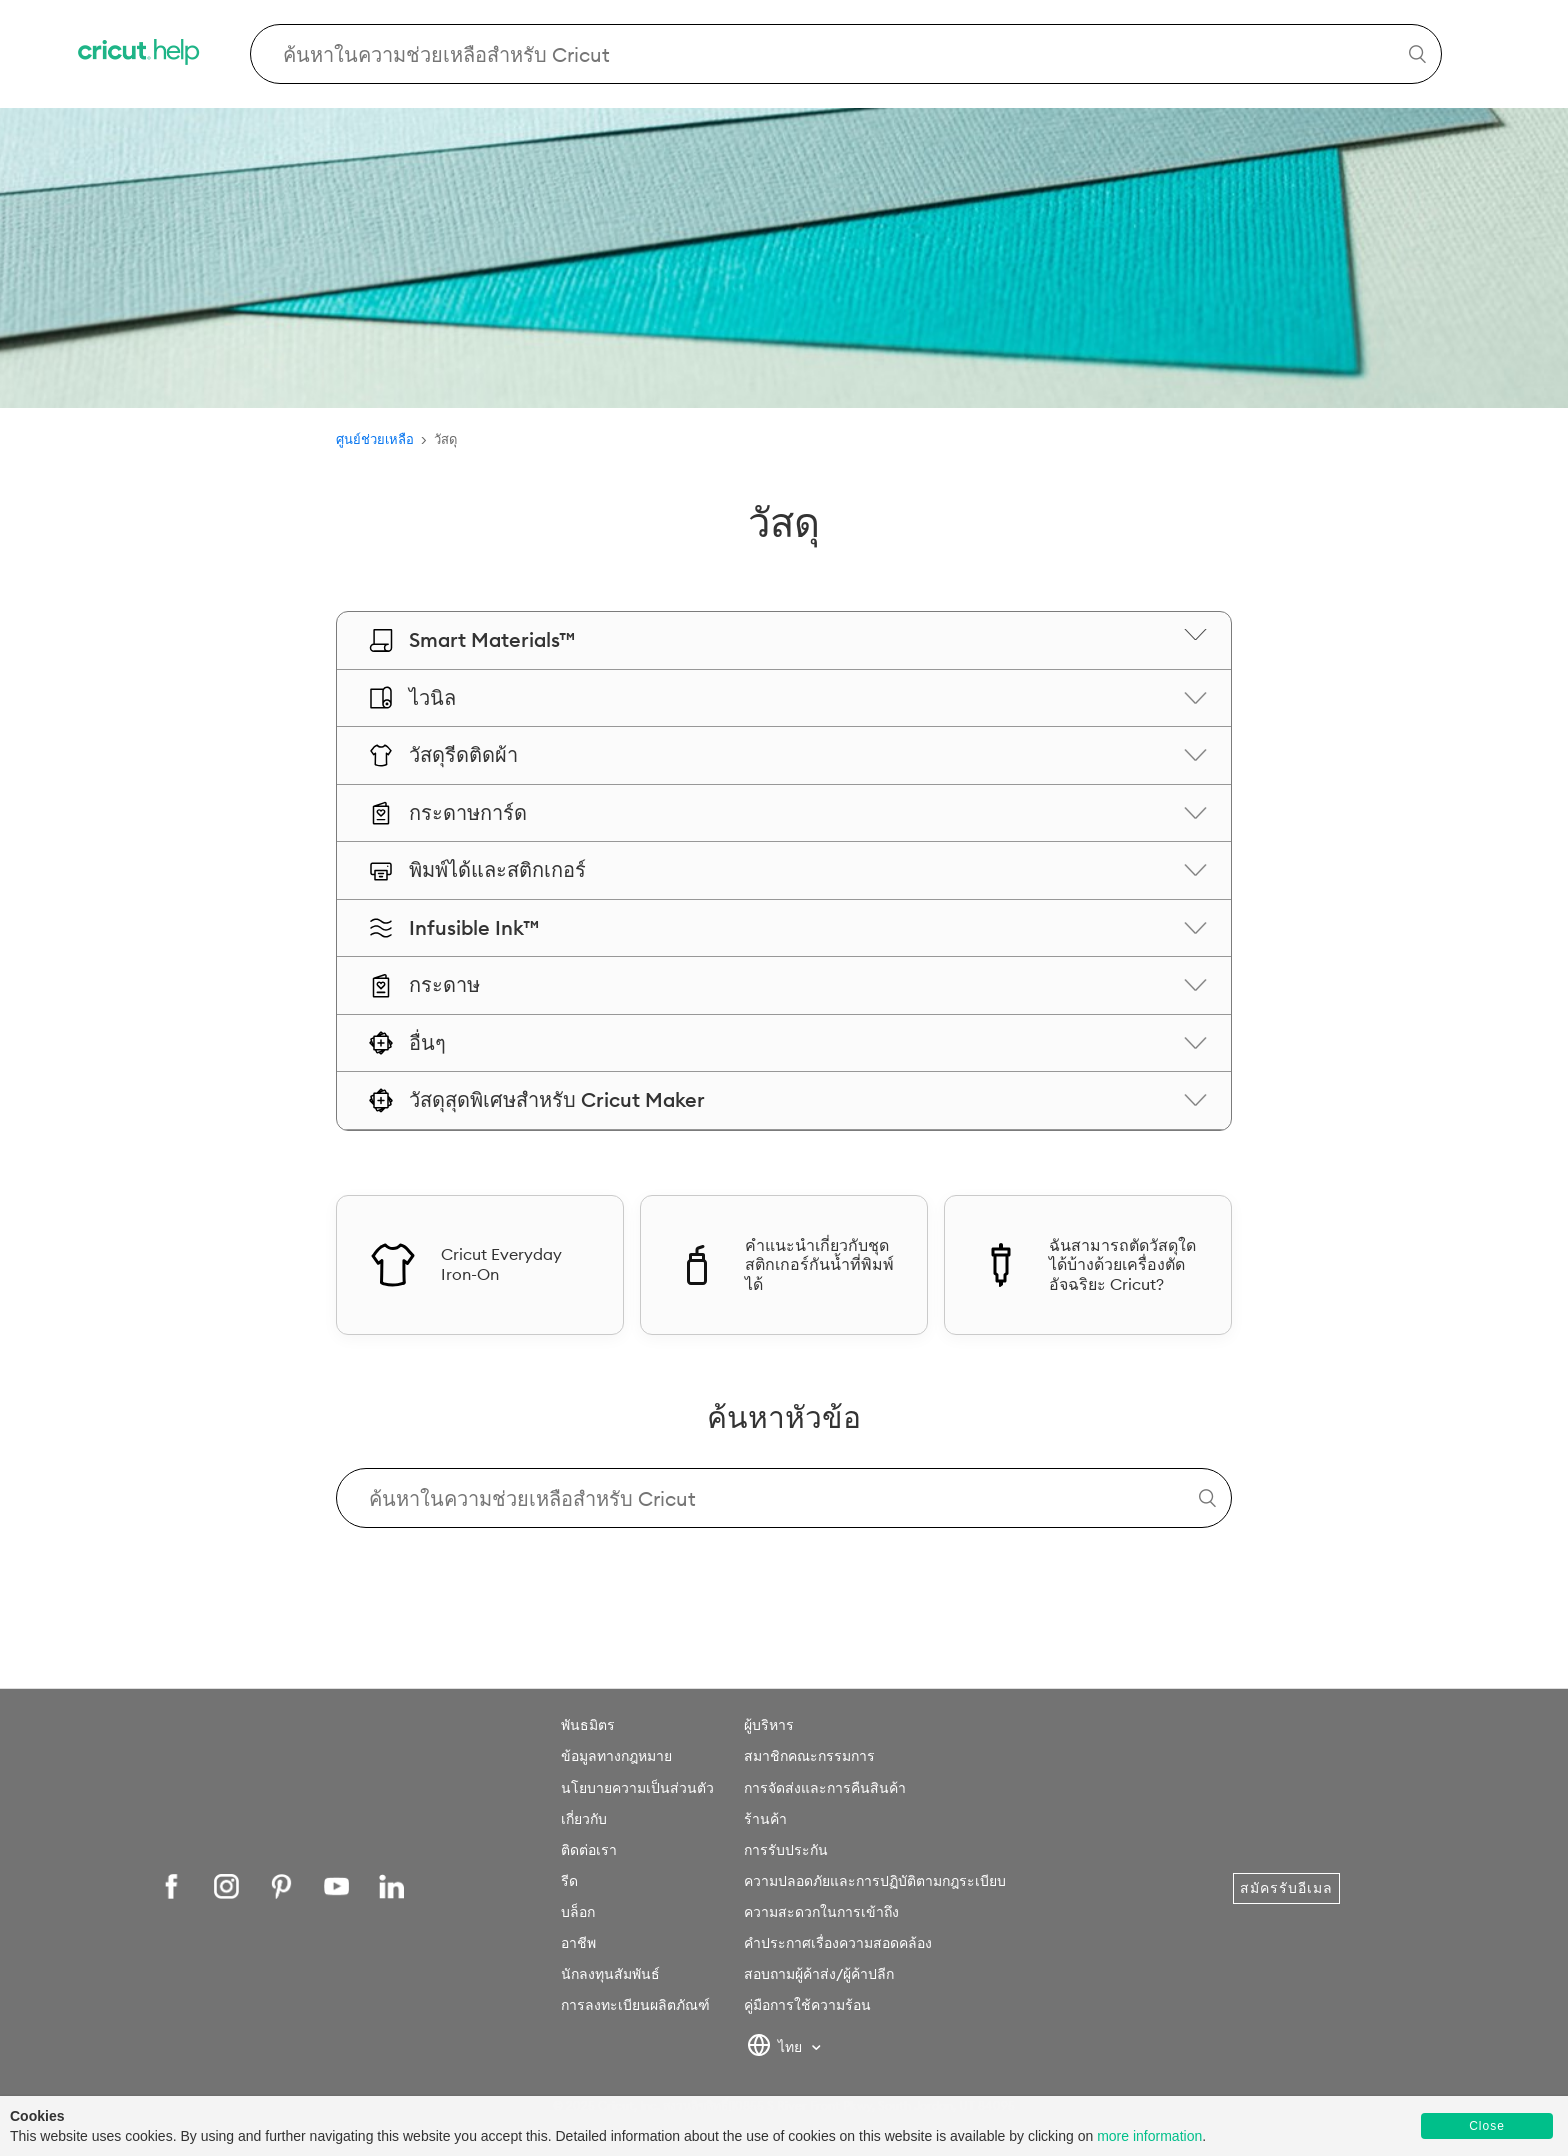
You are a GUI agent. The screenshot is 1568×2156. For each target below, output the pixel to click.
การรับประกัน (786, 1850)
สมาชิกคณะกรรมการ (809, 1756)
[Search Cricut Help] (846, 54)
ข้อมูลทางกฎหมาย (616, 1756)
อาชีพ (578, 1943)
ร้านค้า (765, 1819)
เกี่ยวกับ (584, 1819)
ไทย (776, 2048)
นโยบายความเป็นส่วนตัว (637, 1788)
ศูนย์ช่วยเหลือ (375, 439)
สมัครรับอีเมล (1286, 1888)
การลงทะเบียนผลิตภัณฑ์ (635, 2005)
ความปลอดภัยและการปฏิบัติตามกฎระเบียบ (875, 1881)
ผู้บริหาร (769, 1725)
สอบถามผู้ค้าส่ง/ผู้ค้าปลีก (819, 1974)
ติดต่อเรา (589, 1850)
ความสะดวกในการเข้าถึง (821, 1912)
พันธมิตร (588, 1725)
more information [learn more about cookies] (1149, 2136)
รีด (569, 1881)
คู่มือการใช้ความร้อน (807, 2005)
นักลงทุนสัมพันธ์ (610, 1974)
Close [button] (1487, 2126)
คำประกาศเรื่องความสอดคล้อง (838, 1943)
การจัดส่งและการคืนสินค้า (825, 1788)
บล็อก (578, 1912)
